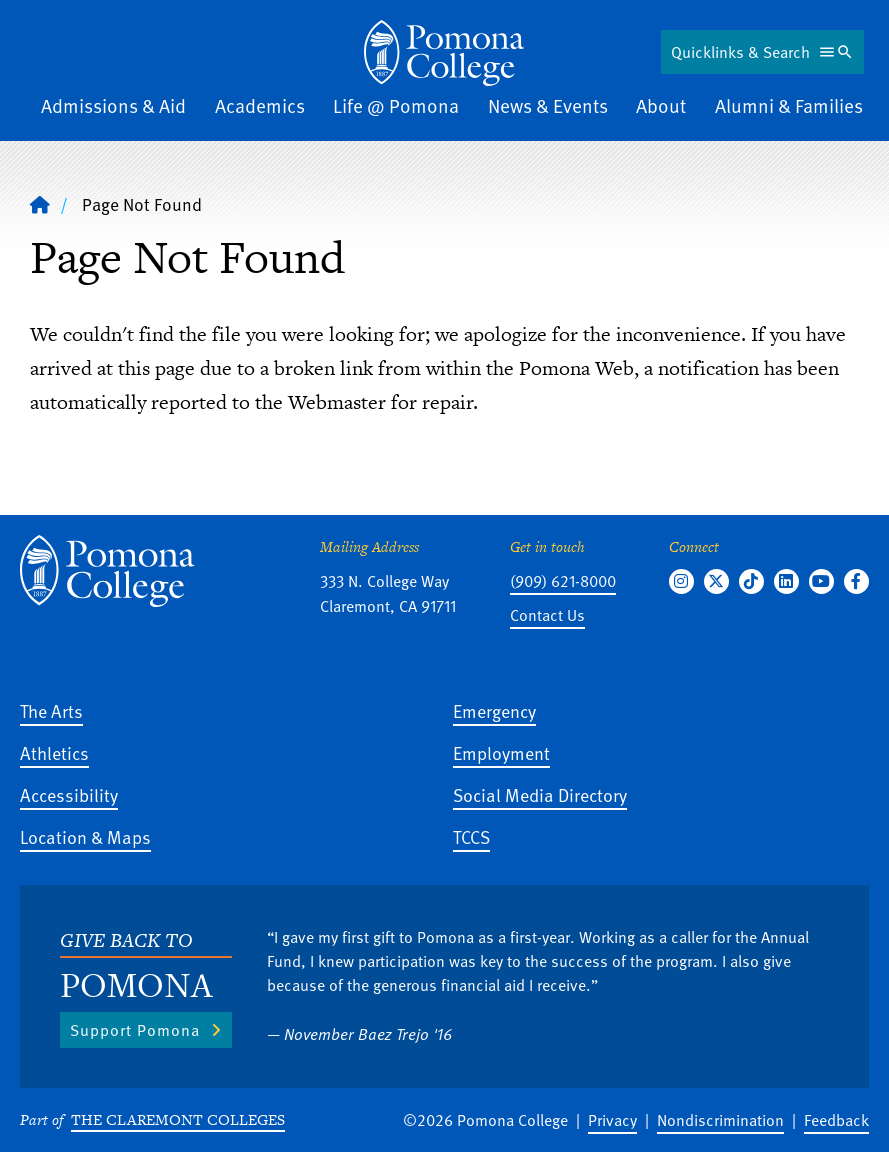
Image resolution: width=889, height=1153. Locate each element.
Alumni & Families (789, 105)
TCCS (471, 836)
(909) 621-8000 (563, 581)
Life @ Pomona (396, 105)
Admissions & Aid (113, 105)
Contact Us (547, 615)
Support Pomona (135, 1030)
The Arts (51, 710)
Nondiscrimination (720, 1120)
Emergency (494, 710)
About (661, 105)
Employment (501, 752)
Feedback (836, 1120)
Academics (260, 105)
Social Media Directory (540, 794)
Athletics (54, 752)
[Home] (444, 53)
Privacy (612, 1120)
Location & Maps (85, 836)
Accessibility (69, 794)
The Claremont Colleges (178, 1119)
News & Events (548, 105)
